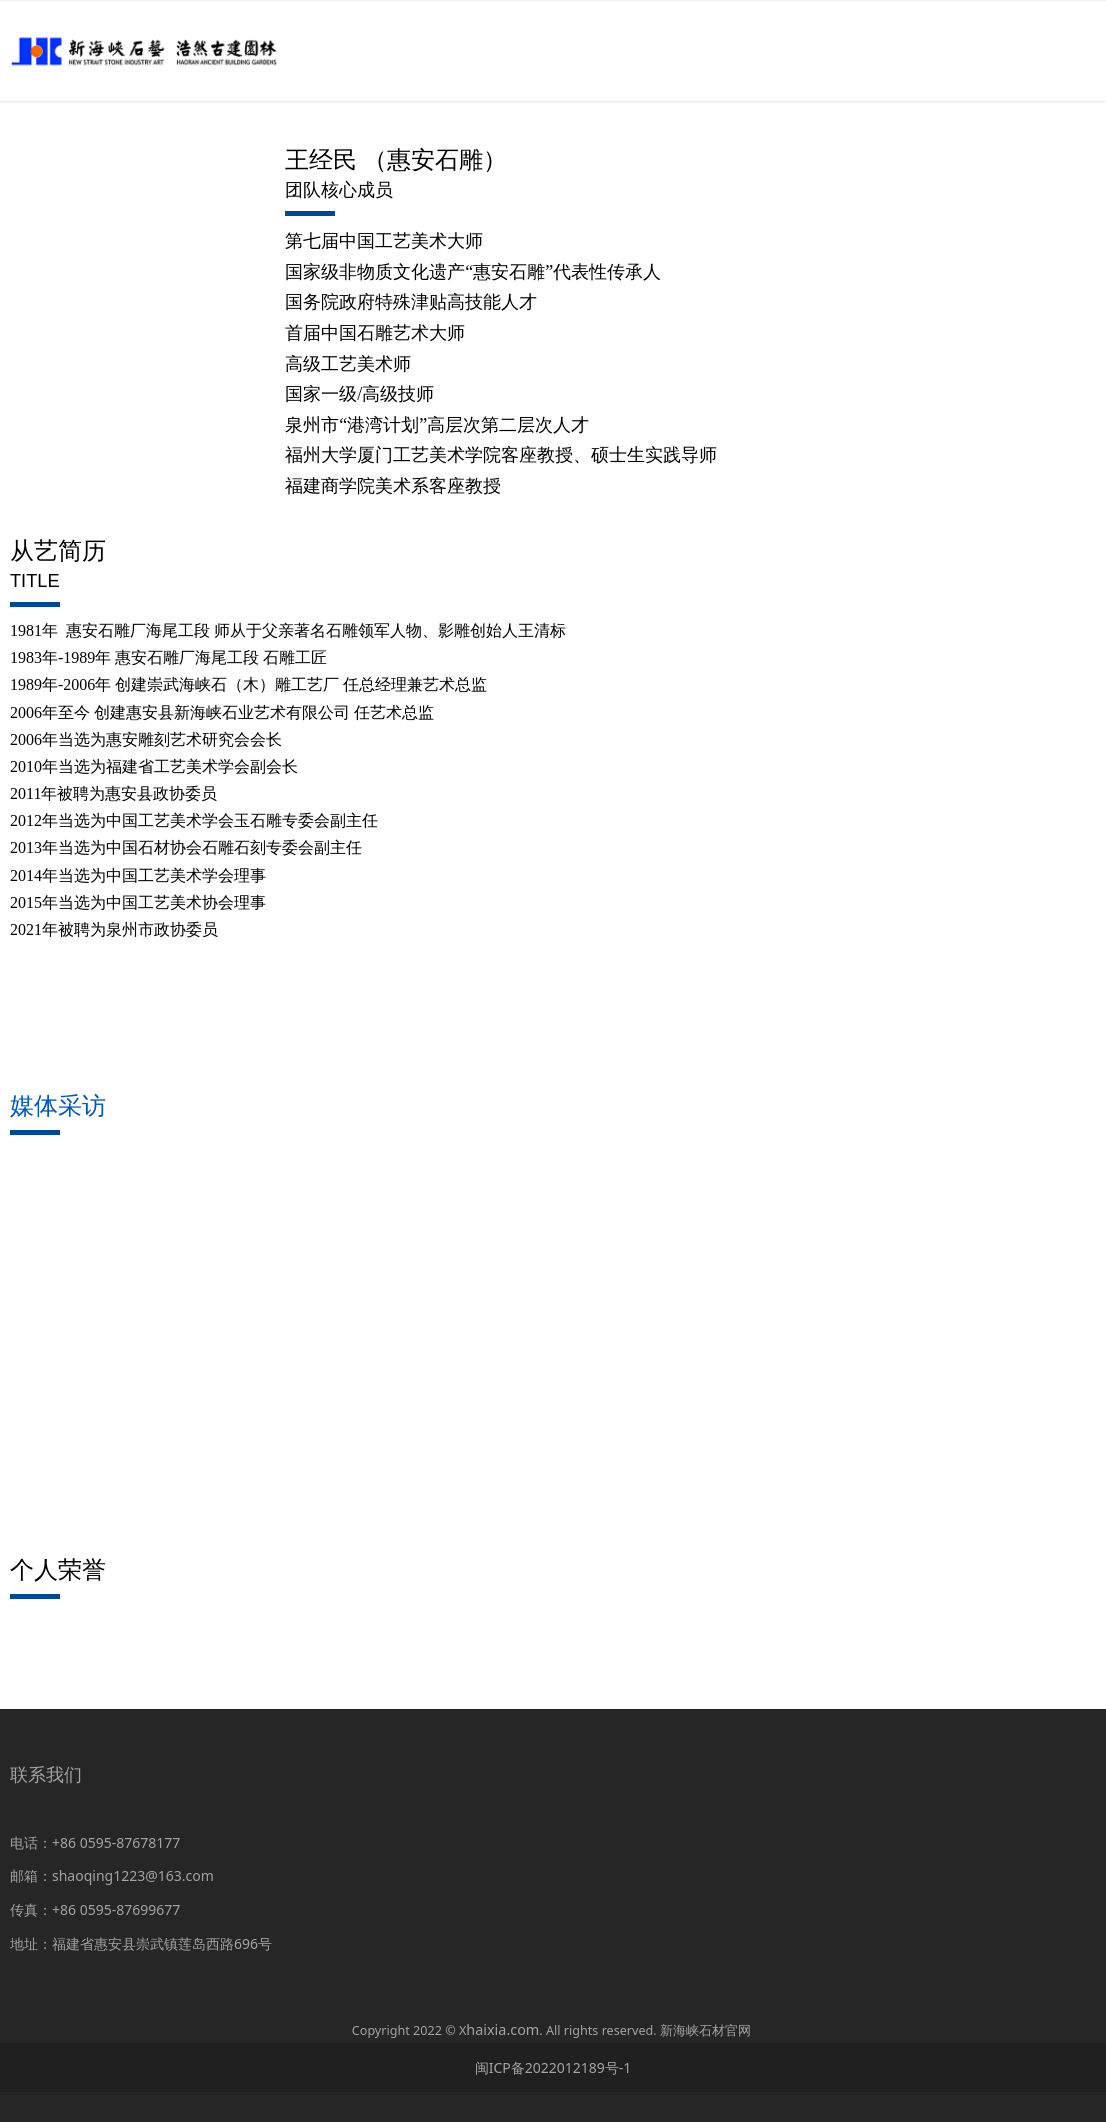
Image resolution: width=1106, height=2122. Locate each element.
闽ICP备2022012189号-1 (553, 2067)
